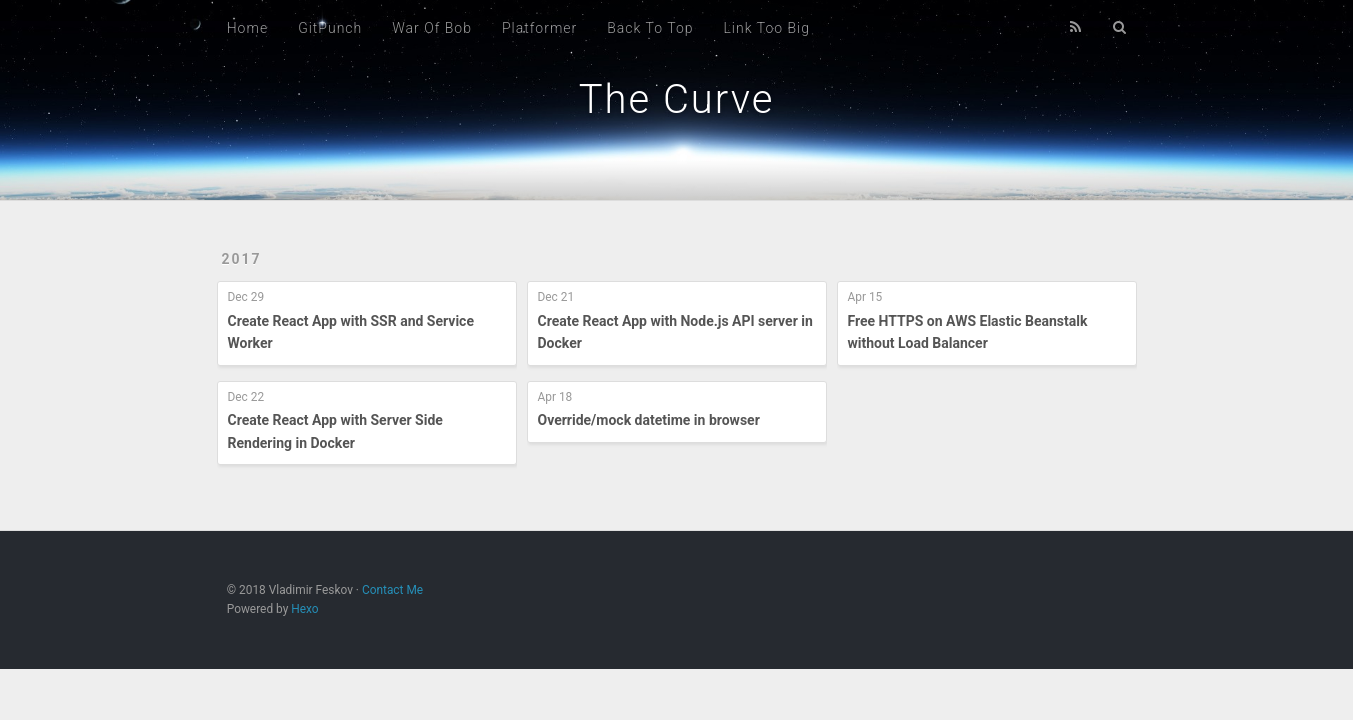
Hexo (304, 609)
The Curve (677, 99)
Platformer (539, 28)
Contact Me (392, 590)
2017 (242, 259)
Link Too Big (766, 28)
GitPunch (330, 28)
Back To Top (650, 28)
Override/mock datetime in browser (649, 420)
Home (247, 28)
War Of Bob (432, 28)
